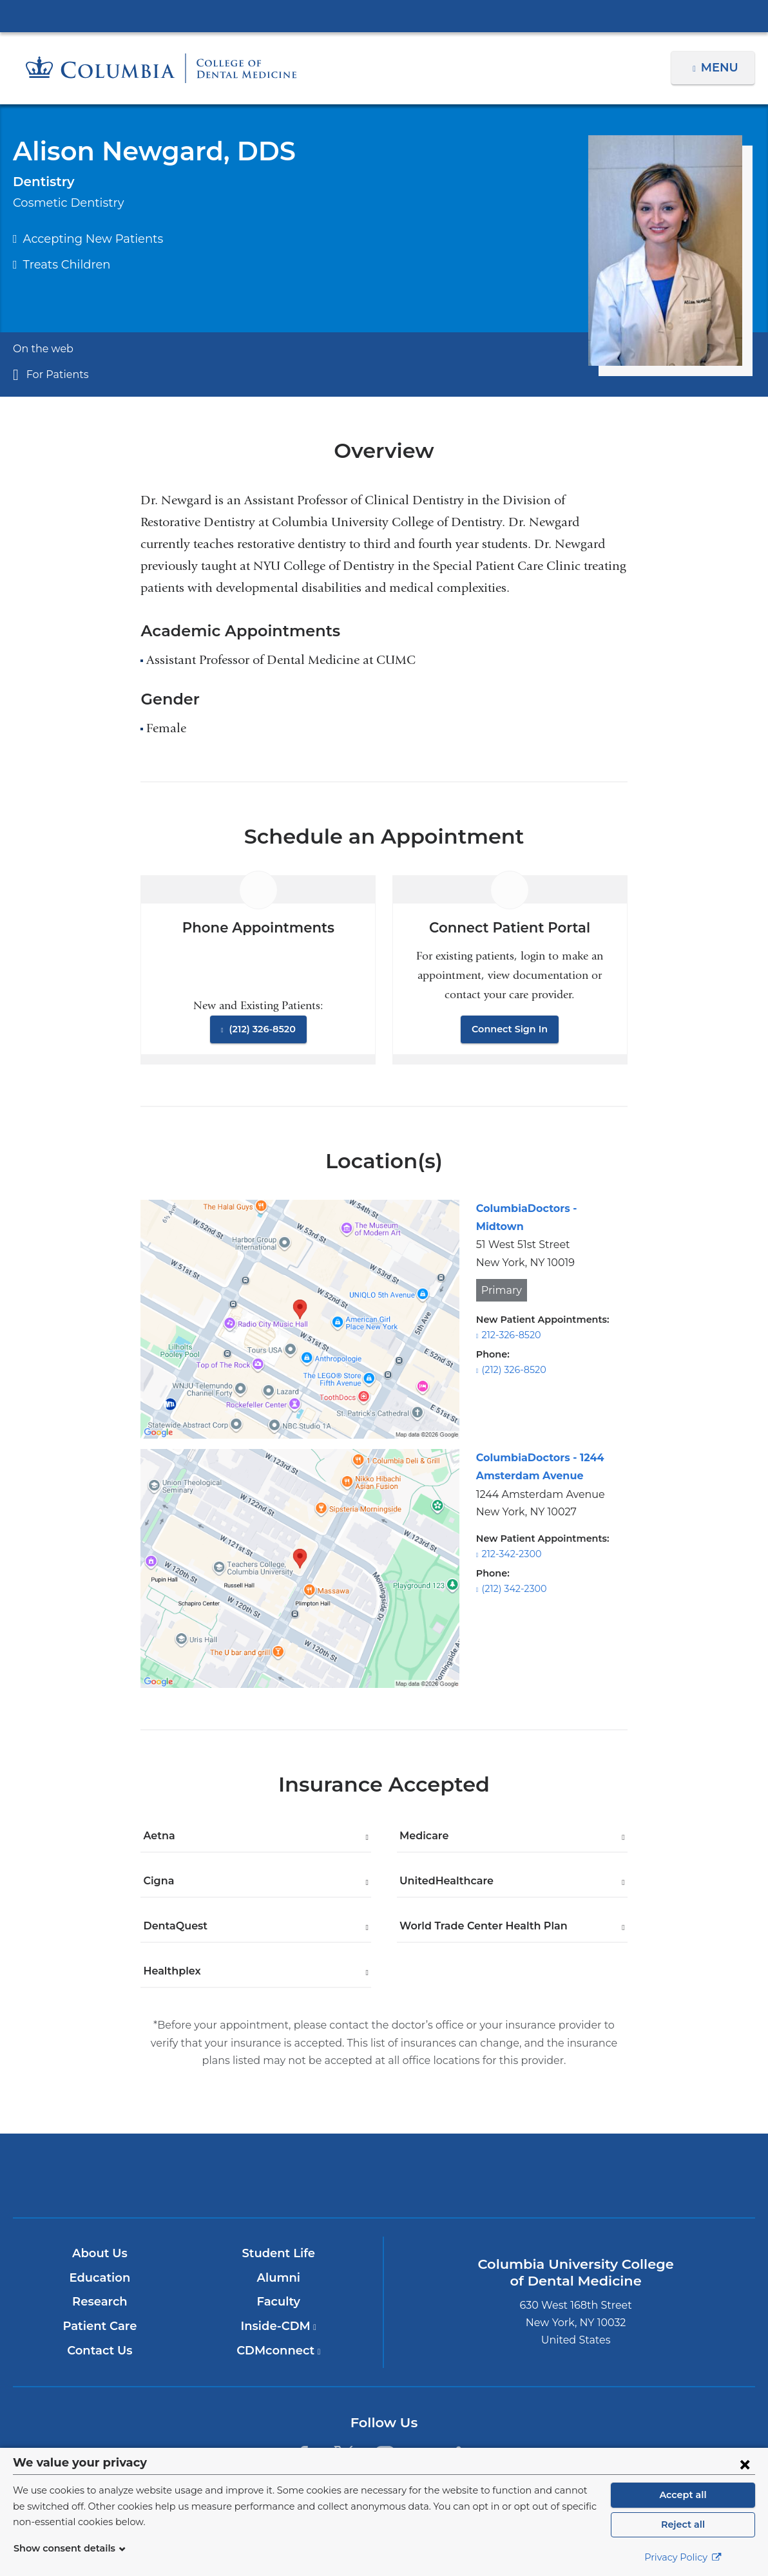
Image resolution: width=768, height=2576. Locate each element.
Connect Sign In (509, 1029)
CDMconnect (278, 2350)
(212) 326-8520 (261, 1029)
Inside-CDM (278, 2326)
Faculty (278, 2301)
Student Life (278, 2253)
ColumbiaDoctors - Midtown (544, 1208)
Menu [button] (721, 67)
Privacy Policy (683, 2557)
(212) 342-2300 (512, 1589)
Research (100, 2301)
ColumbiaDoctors (627, 2175)
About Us (100, 2253)
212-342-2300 (510, 1554)
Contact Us (100, 2350)
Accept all (683, 2495)
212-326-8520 (510, 1317)
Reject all (682, 2524)
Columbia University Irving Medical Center (384, 15)
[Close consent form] (744, 2464)
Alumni (278, 2277)
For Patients (54, 374)
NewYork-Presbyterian (384, 2185)
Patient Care (100, 2326)
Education (100, 2277)
